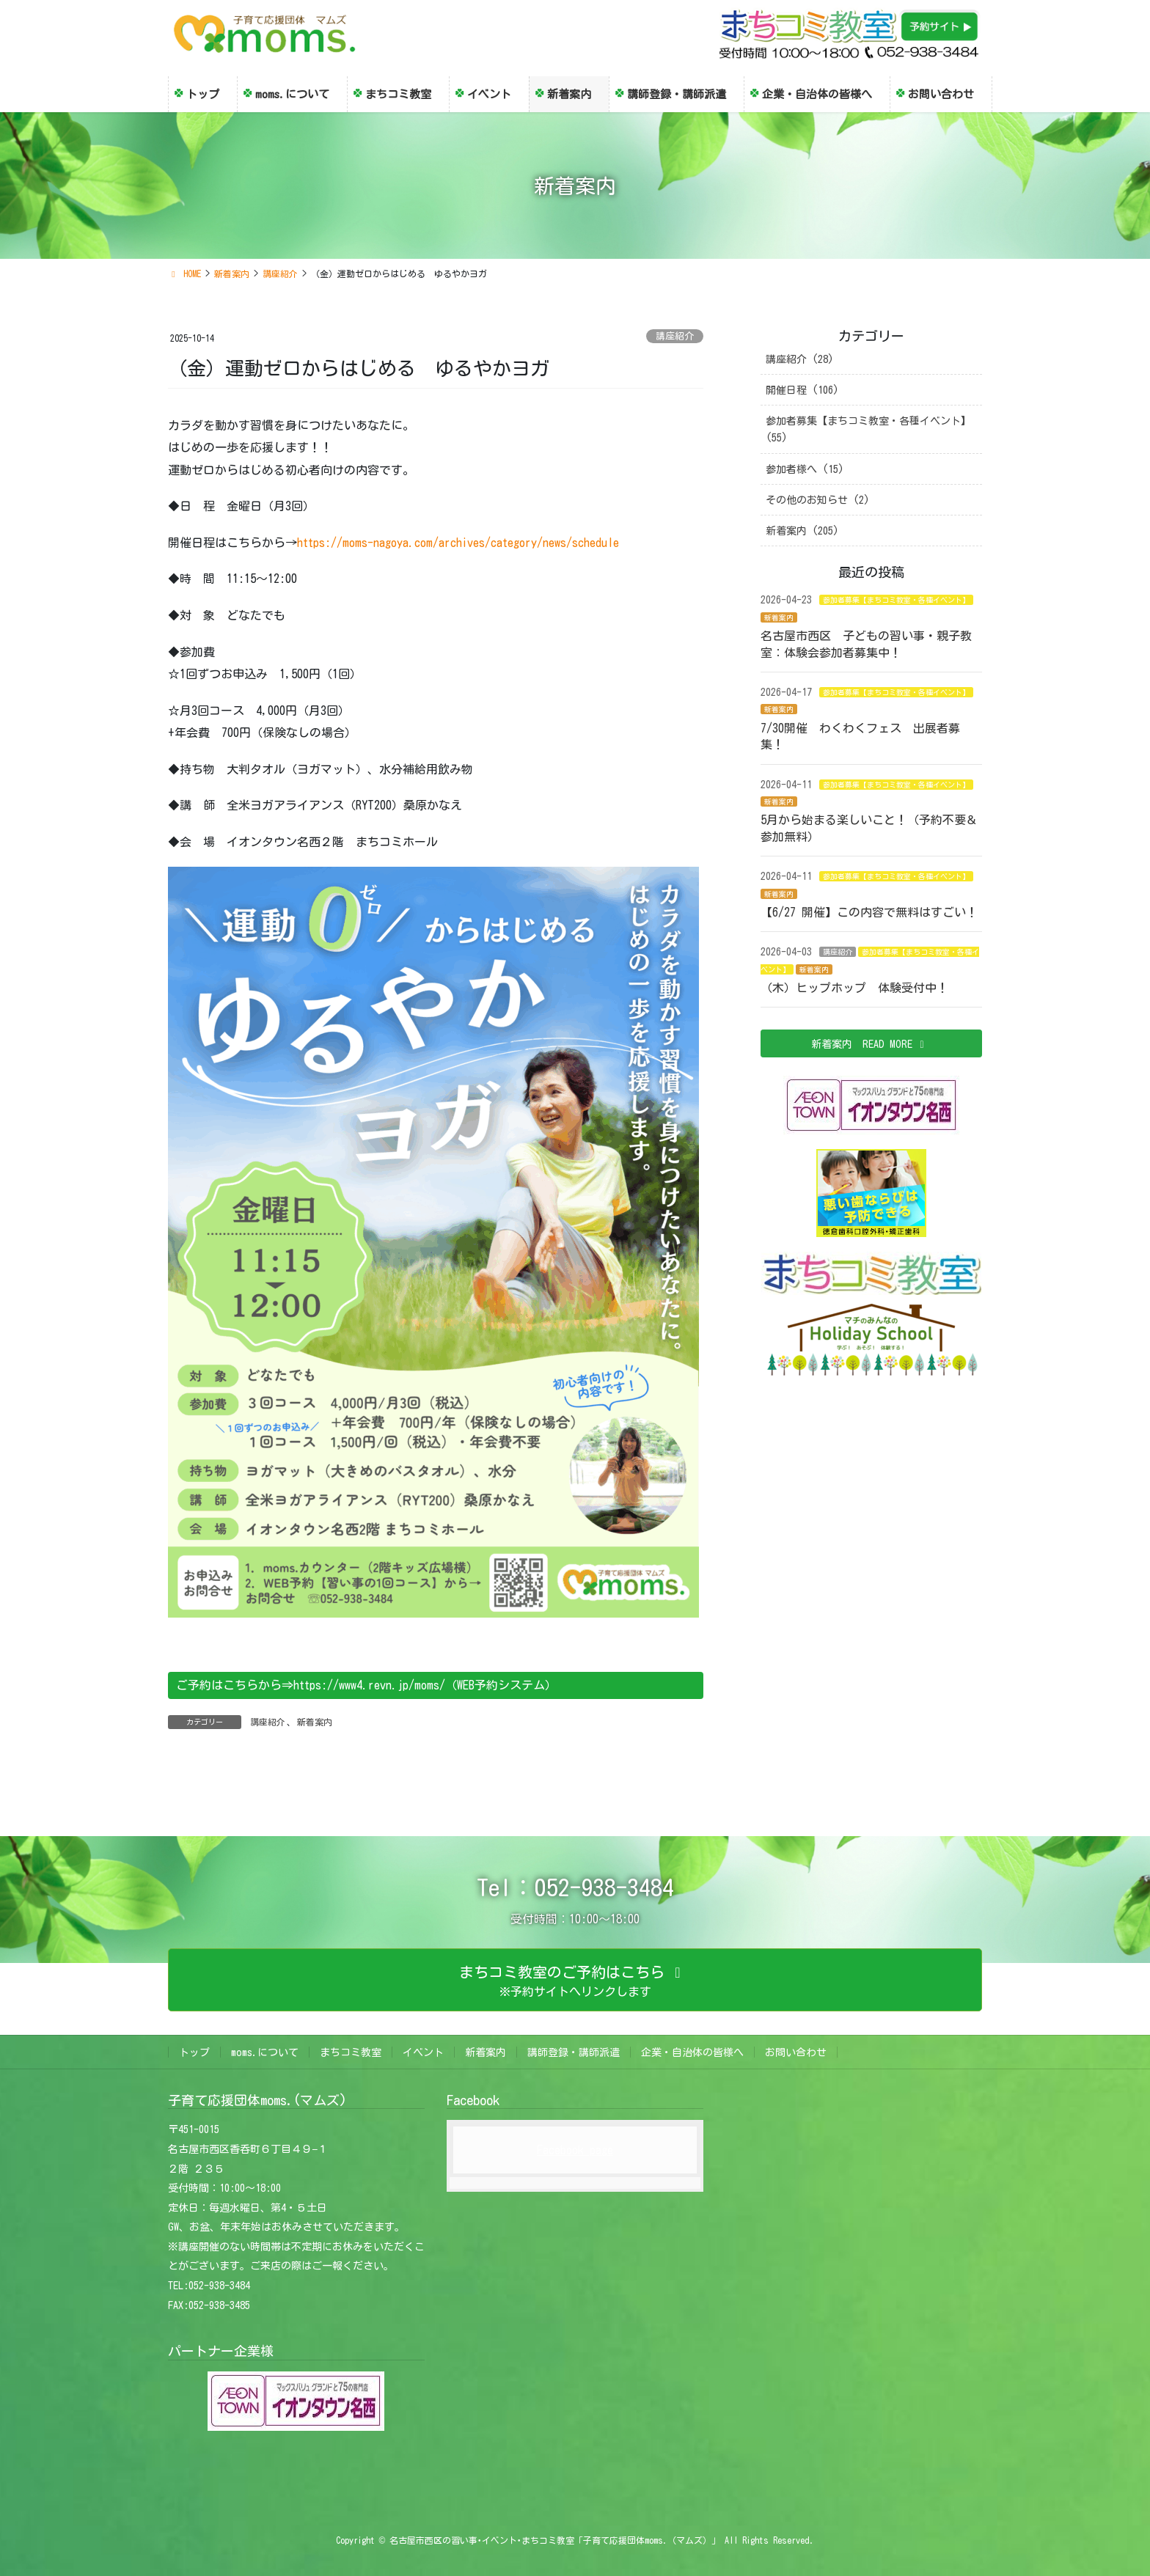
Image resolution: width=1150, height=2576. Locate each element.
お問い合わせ (796, 2052)
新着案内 (314, 1721)
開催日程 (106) (802, 390)
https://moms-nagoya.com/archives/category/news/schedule (458, 542)
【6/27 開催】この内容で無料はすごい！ (875, 912)
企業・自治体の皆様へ (692, 2052)
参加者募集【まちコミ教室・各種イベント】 (896, 599)
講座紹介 (675, 336)
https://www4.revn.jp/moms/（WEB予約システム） (425, 1685)
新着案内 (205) (802, 531)
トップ (194, 2052)
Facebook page (575, 2150)
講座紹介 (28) (800, 359)
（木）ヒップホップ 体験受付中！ (854, 988)
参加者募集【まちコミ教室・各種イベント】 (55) (868, 429)
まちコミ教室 (350, 2052)
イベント (423, 2052)
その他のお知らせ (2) (818, 500)
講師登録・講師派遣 (573, 2052)
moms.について (265, 2052)
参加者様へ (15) (805, 469)
